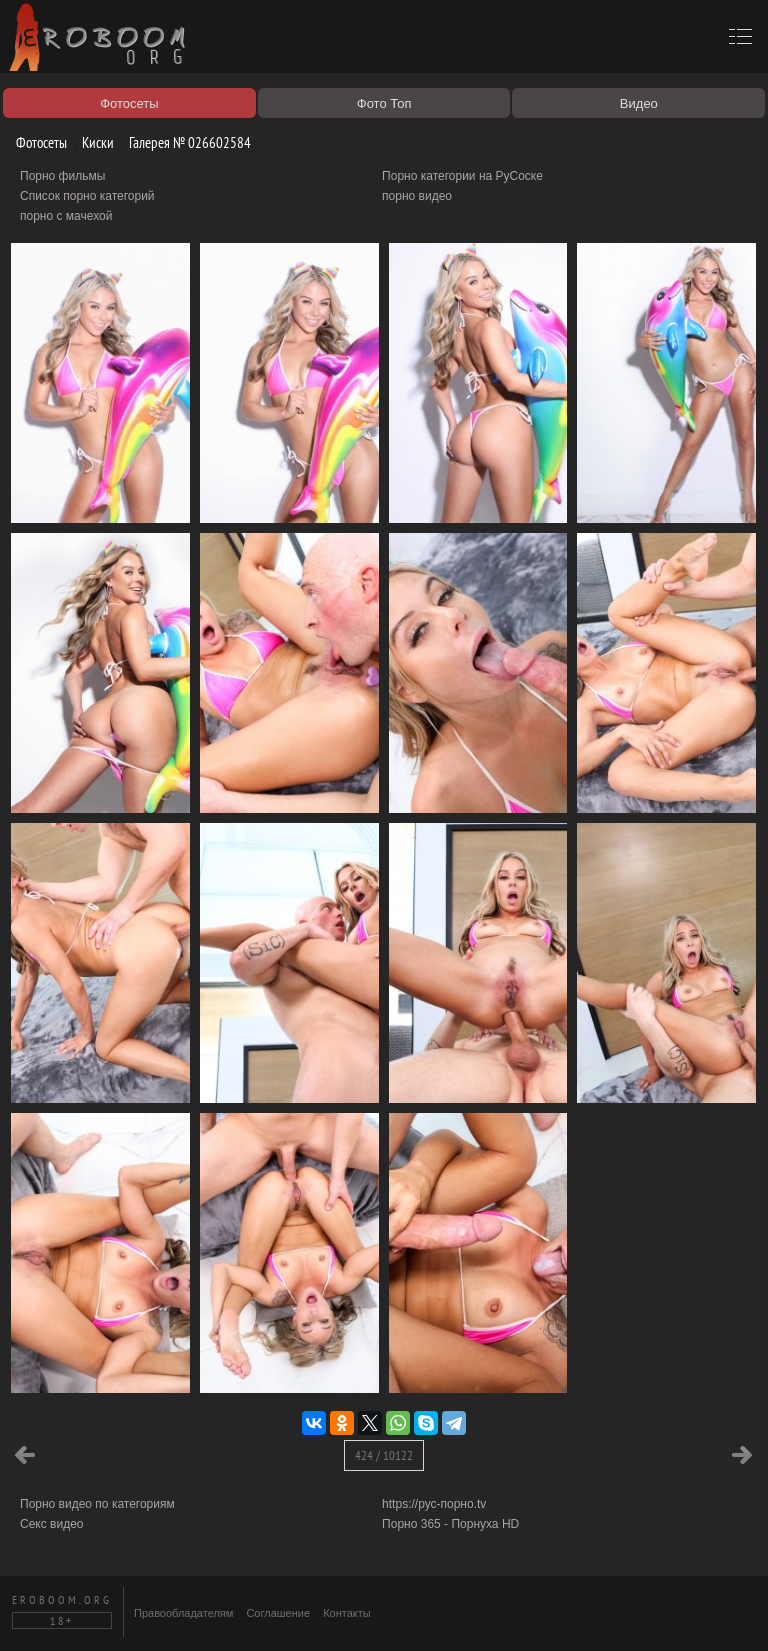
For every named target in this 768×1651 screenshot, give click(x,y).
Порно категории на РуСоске (462, 176)
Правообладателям (183, 1613)
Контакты (347, 1613)
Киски (90, 142)
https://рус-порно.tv (434, 1504)
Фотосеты (34, 142)
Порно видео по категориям (97, 1504)
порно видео (417, 196)
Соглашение (278, 1613)
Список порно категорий (87, 196)
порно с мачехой (66, 216)
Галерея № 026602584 (182, 142)
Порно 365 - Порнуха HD (450, 1524)
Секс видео (52, 1524)
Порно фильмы (62, 176)
